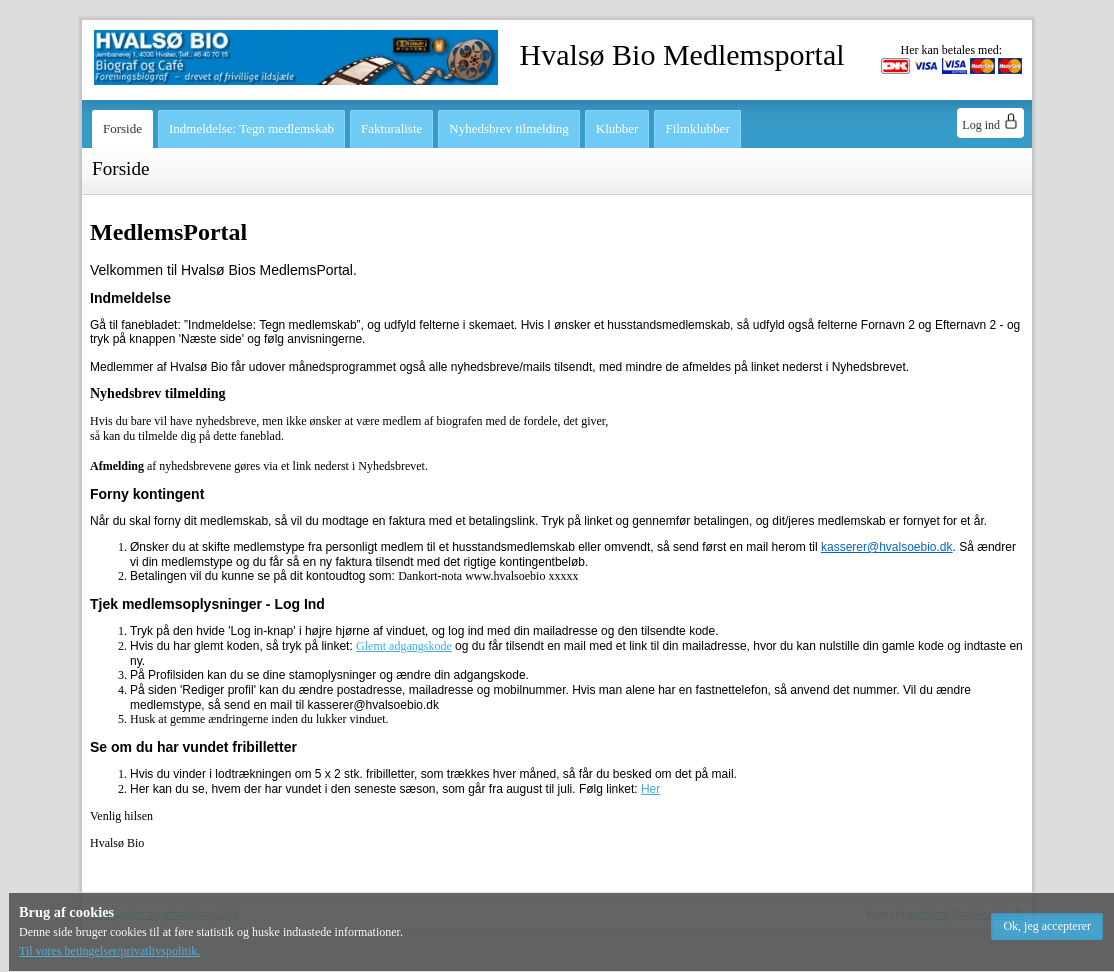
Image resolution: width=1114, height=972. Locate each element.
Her (650, 789)
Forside (122, 128)
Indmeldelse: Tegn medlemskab (251, 128)
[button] (1047, 926)
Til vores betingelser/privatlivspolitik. (109, 951)
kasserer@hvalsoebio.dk (887, 547)
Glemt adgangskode (404, 646)
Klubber (617, 128)
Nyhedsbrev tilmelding (509, 128)
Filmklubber (697, 128)
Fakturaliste (391, 128)
